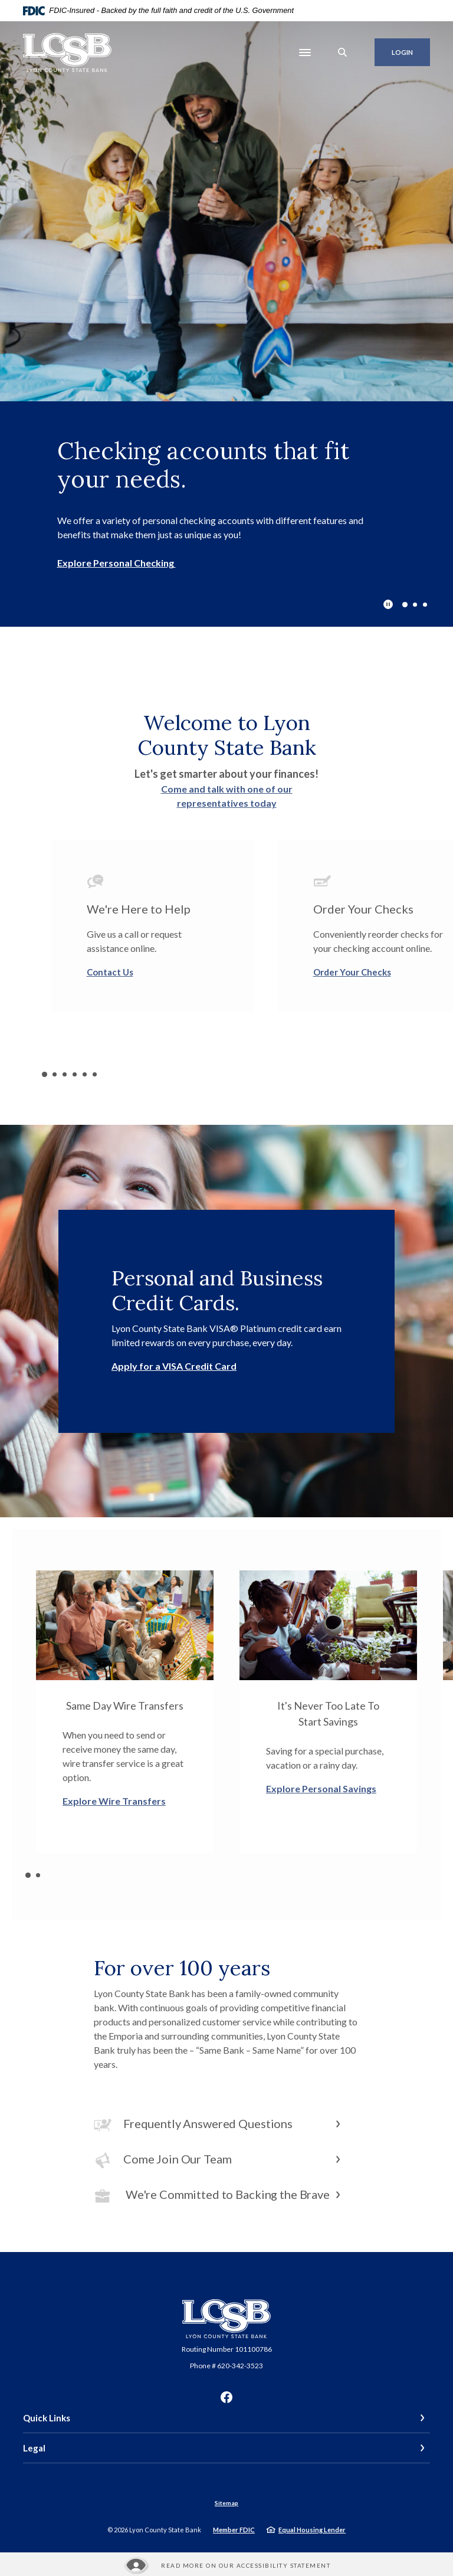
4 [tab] (75, 1074)
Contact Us (110, 972)
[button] (226, 2125)
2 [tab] (415, 605)
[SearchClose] (342, 52)
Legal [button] (34, 2448)
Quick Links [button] (46, 2418)
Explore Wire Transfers (114, 1800)
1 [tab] (405, 604)
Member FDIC (234, 2530)
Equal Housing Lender (312, 2530)
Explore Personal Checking (116, 562)
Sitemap (226, 2502)
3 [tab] (425, 605)
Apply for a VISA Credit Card (174, 1366)
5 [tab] (85, 1074)
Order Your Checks (352, 972)
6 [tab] (95, 1074)
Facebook (226, 2397)
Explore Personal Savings (321, 1788)
